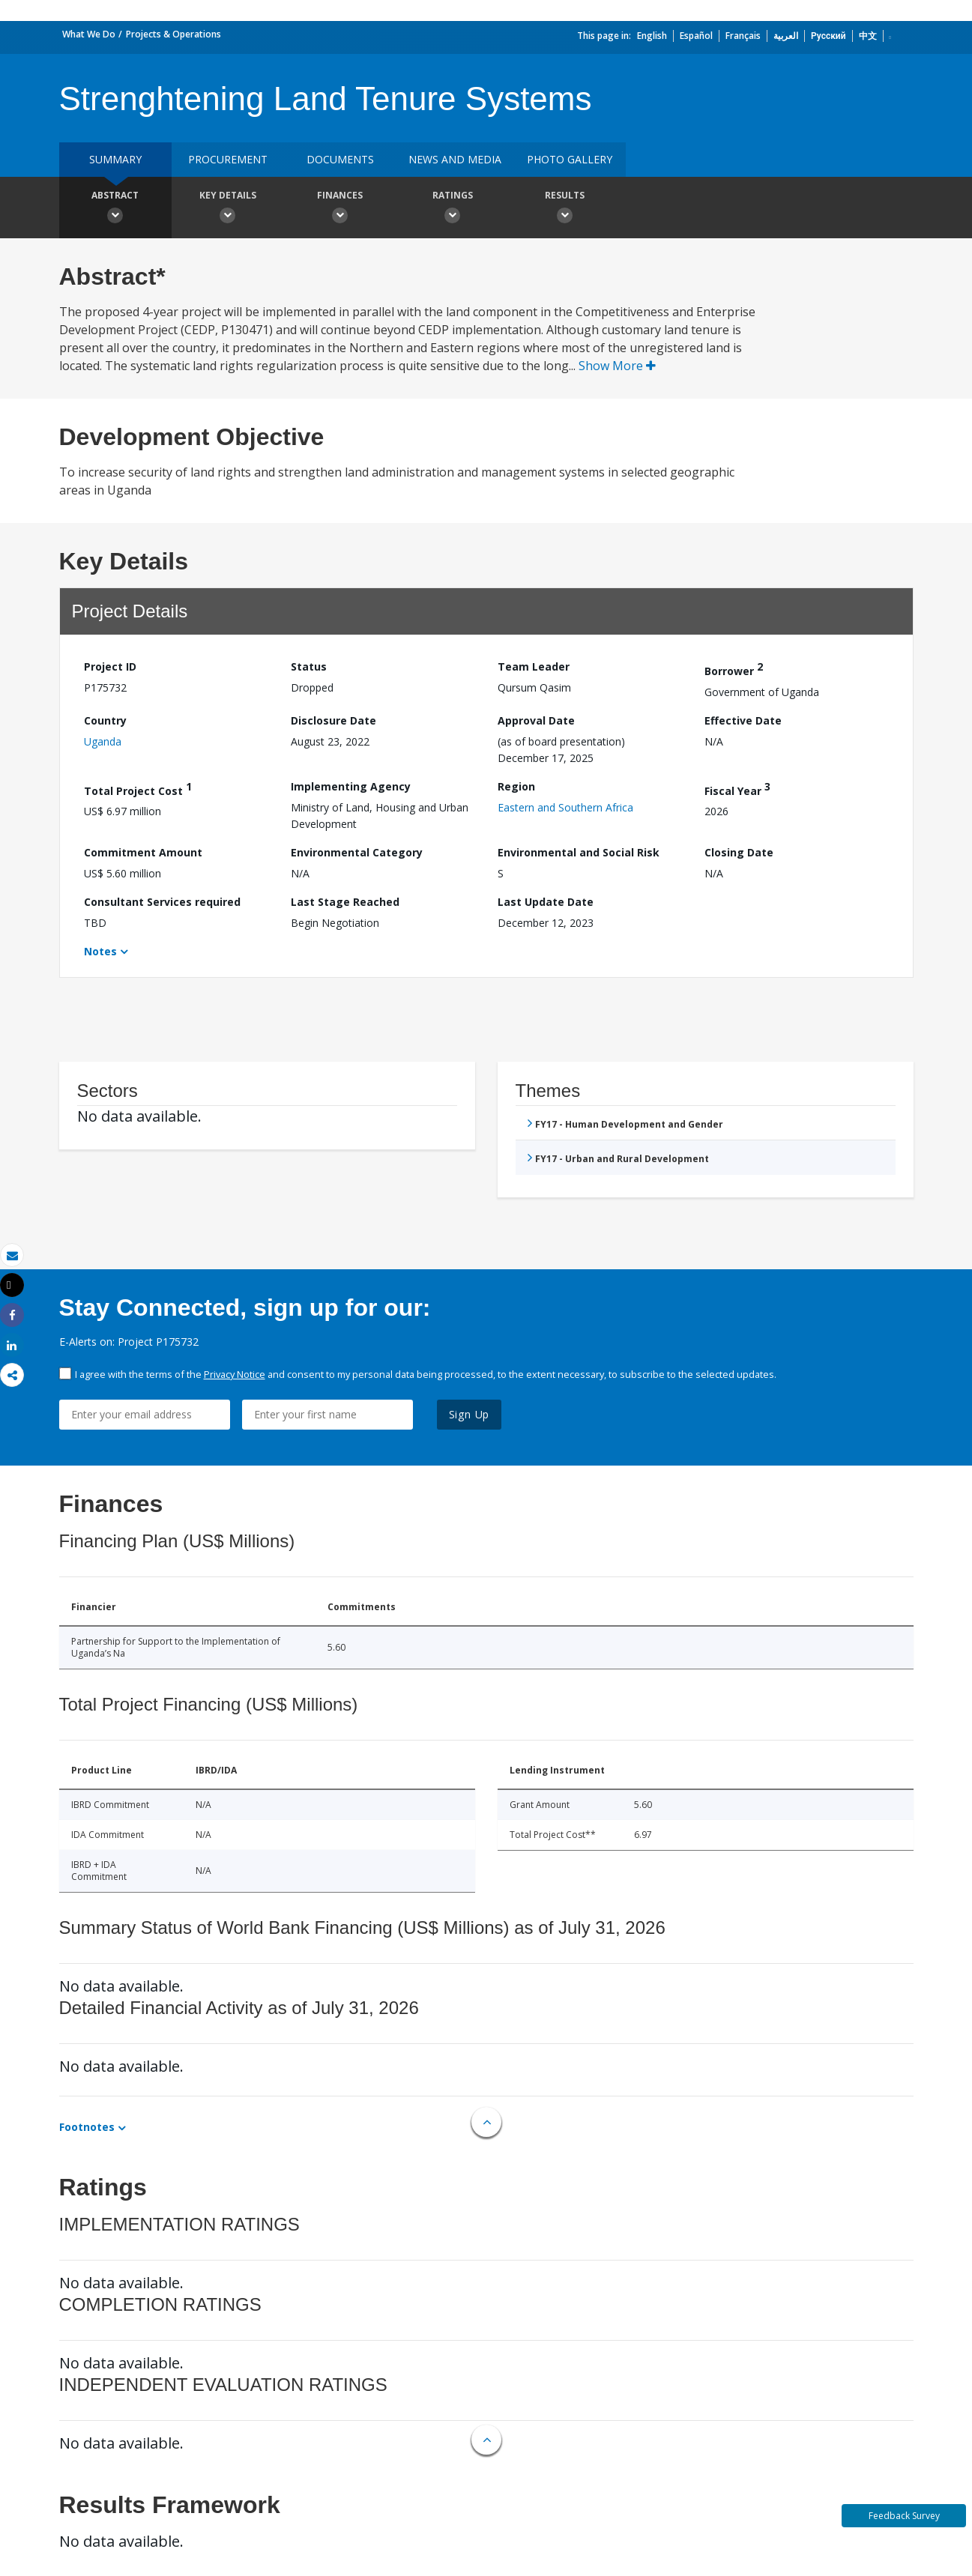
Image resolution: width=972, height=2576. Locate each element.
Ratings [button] (452, 209)
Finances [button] (340, 209)
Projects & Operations (173, 34)
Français (743, 35)
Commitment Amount (143, 852)
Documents (340, 159)
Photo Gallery (569, 159)
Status (309, 666)
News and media (454, 159)
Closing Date (738, 852)
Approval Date (536, 720)
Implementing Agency (351, 786)
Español (696, 35)
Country (105, 720)
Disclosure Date (333, 720)
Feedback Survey (904, 2515)
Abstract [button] (115, 209)
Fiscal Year (737, 788)
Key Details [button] (228, 209)
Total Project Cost (138, 788)
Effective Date (743, 720)
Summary (115, 159)
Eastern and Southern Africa (565, 807)
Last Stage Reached (345, 902)
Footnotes (87, 2127)
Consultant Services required (162, 902)
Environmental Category (357, 852)
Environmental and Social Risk (578, 852)
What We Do (88, 34)
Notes (100, 951)
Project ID (110, 666)
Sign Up (469, 1414)
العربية (785, 35)
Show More (617, 365)
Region (516, 786)
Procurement (228, 159)
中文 (868, 35)
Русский (828, 35)
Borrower (733, 668)
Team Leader (534, 666)
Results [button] (565, 209)
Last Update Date (546, 902)
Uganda (102, 741)
